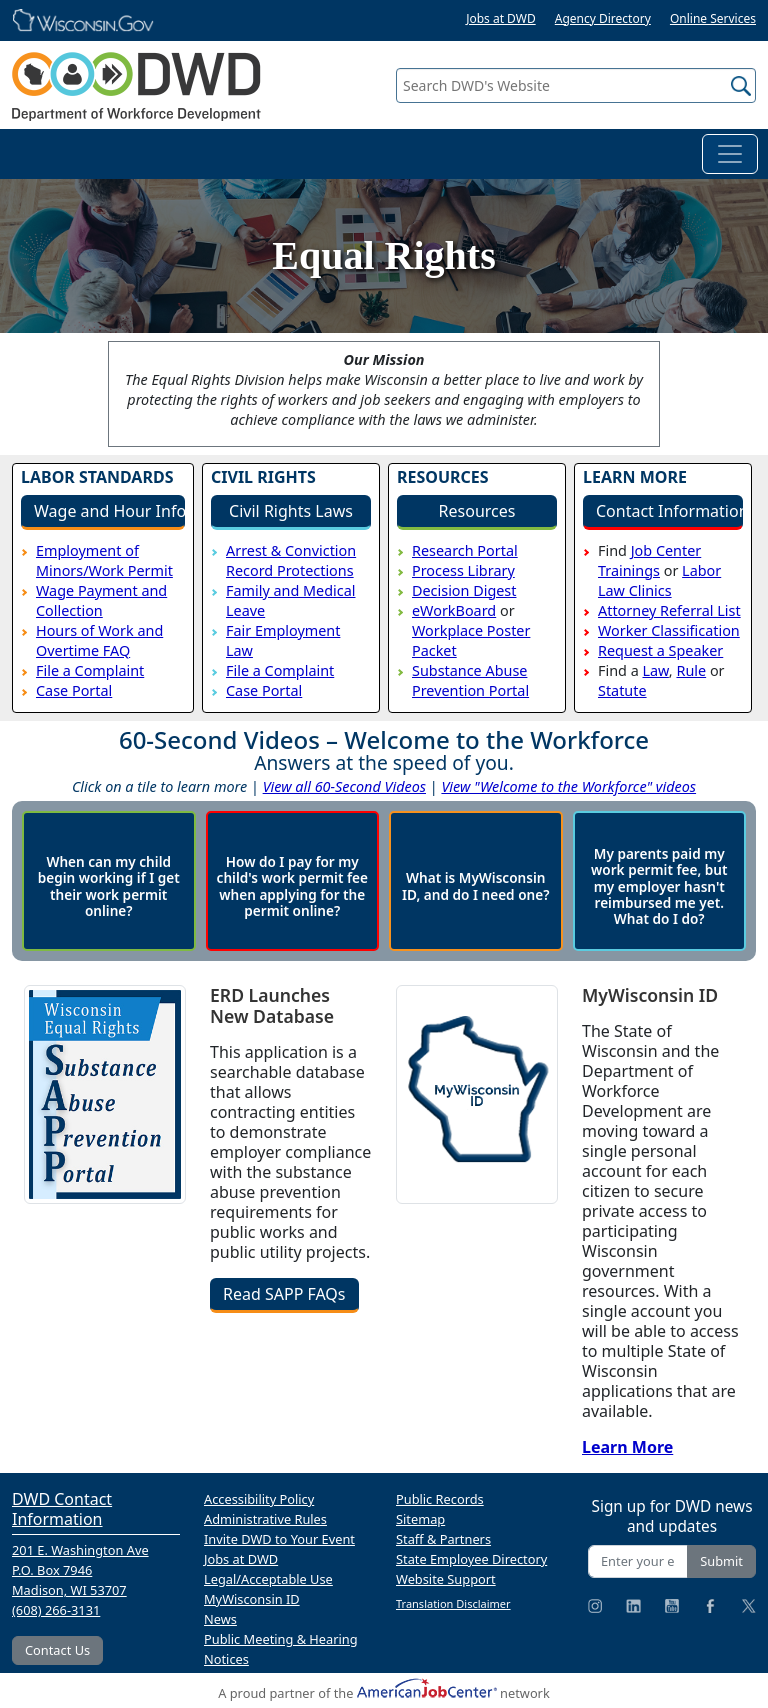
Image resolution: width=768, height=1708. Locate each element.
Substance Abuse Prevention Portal (470, 680)
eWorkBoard (454, 610)
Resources (477, 511)
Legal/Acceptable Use (268, 1579)
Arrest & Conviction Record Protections (291, 560)
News (220, 1619)
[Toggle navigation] (730, 154)
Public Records (440, 1499)
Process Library (463, 570)
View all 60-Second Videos (344, 786)
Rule (691, 670)
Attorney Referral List (669, 610)
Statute (622, 690)
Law (655, 670)
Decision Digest (464, 590)
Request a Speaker (660, 650)
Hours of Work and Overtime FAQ (99, 640)
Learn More (627, 1447)
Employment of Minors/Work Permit (104, 560)
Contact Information (669, 511)
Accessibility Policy (259, 1499)
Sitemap (420, 1519)
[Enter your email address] (638, 1561)
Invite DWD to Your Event (279, 1539)
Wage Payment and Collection (101, 600)
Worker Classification (669, 630)
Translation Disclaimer (453, 1603)
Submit (721, 1561)
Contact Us (57, 1650)
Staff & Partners (443, 1539)
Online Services (713, 18)
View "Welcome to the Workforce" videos (568, 786)
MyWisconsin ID (252, 1599)
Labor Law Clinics (659, 580)
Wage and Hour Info (109, 511)
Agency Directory (603, 18)
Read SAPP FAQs (284, 1294)
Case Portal (74, 690)
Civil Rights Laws (291, 511)
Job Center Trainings (649, 560)
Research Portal (465, 550)
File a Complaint (90, 670)
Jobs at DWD (501, 18)
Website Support (446, 1579)
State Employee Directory (471, 1559)
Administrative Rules (265, 1519)
